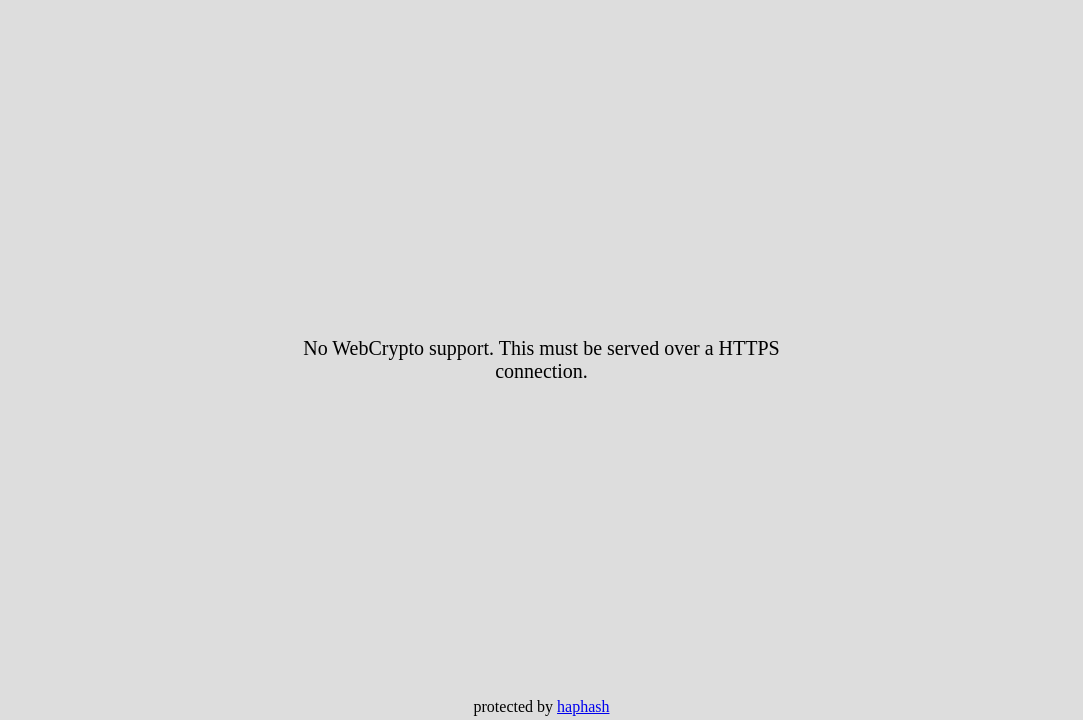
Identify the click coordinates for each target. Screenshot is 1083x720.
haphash (583, 706)
